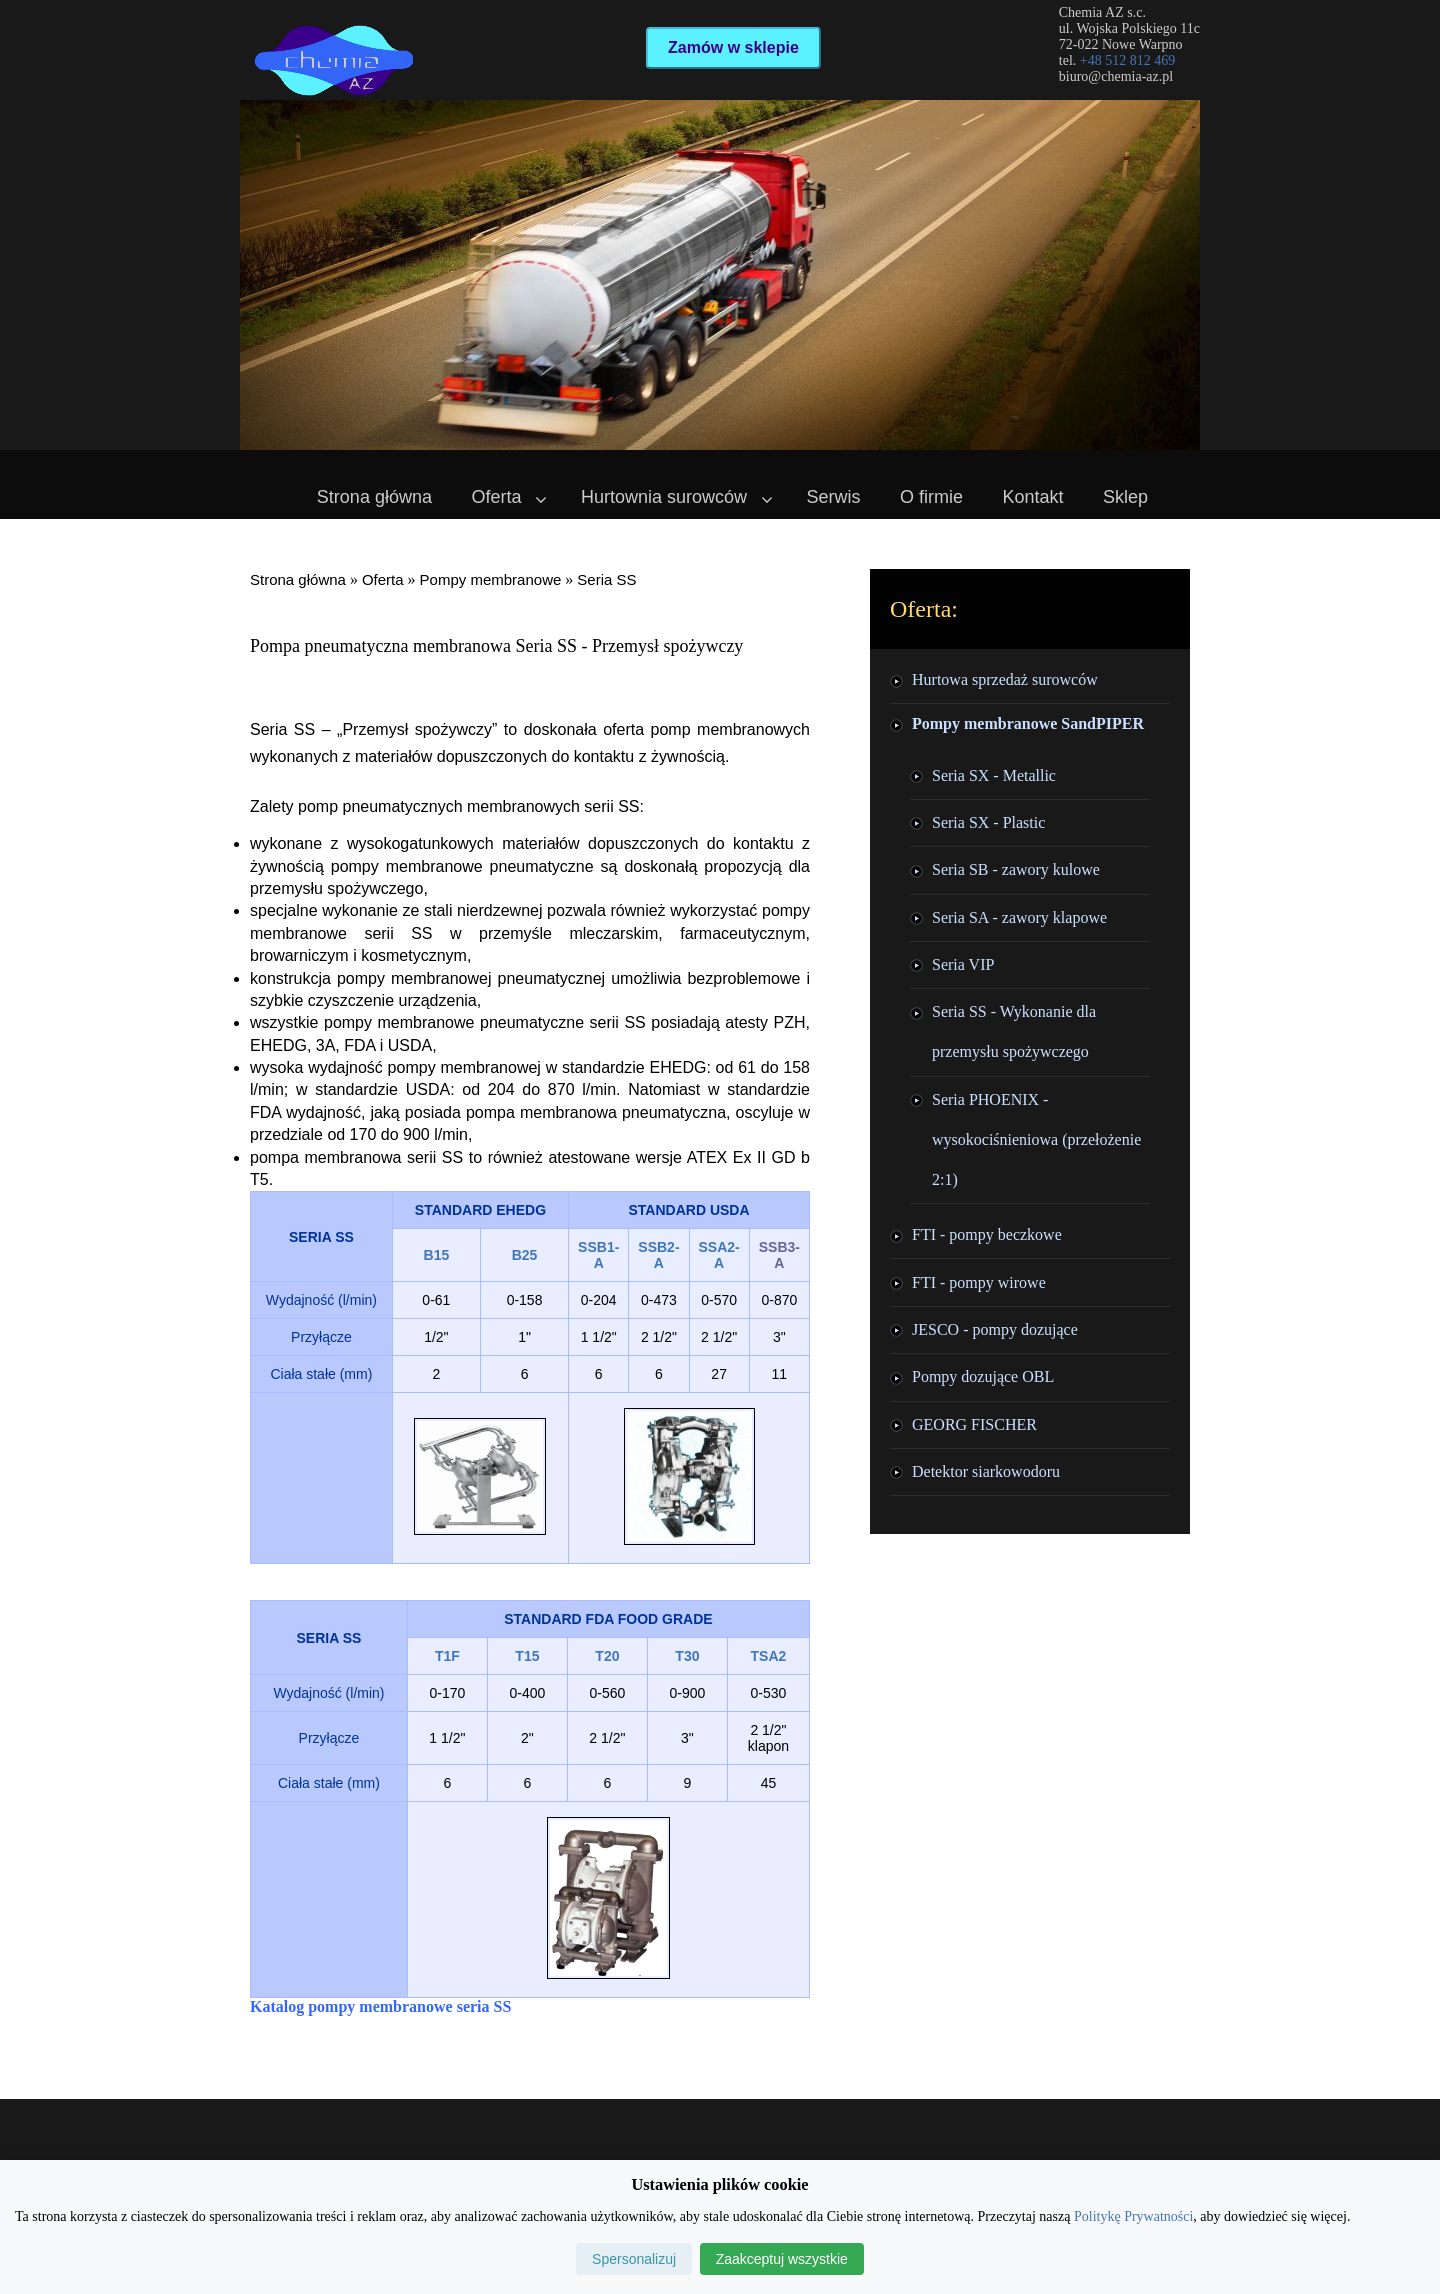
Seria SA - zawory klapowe (1019, 917)
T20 (607, 1656)
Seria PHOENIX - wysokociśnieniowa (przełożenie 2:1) (1036, 1139)
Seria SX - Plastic (988, 822)
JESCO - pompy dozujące (995, 1329)
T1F (447, 1656)
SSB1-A (598, 1255)
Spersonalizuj (634, 2259)
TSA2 (769, 1656)
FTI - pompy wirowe (979, 1282)
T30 (687, 1656)
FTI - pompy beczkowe (987, 1234)
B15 (437, 1255)
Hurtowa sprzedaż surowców (1005, 679)
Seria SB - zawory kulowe (1016, 869)
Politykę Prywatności (1133, 2216)
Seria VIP (963, 964)
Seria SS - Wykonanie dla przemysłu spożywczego (1014, 1031)
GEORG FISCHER (974, 1424)
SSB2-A (658, 1255)
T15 (527, 1656)
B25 (525, 1255)
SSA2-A (719, 1255)
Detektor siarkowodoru (986, 1471)
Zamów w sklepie (733, 47)
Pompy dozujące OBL (983, 1376)
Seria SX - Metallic (994, 775)
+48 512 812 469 (1127, 60)
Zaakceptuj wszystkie (782, 2259)
